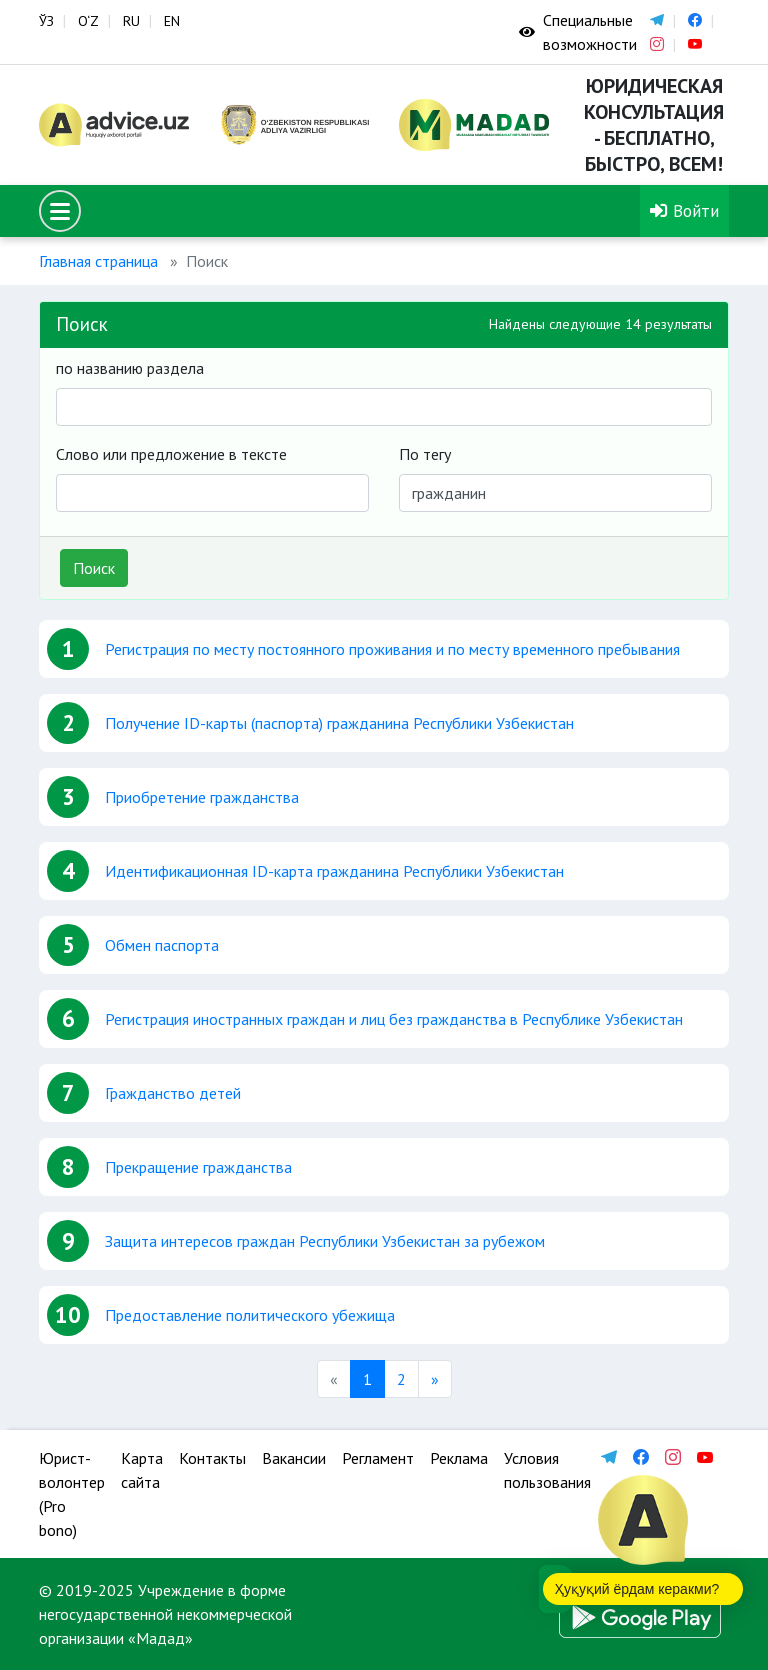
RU (131, 21)
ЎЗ (46, 21)
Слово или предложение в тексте (171, 454)
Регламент (378, 1458)
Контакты (212, 1458)
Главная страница (98, 261)
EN (172, 21)
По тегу (425, 454)
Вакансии (294, 1458)
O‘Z (88, 21)
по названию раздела (130, 368)
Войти (684, 210)
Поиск (94, 568)
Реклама (459, 1458)
